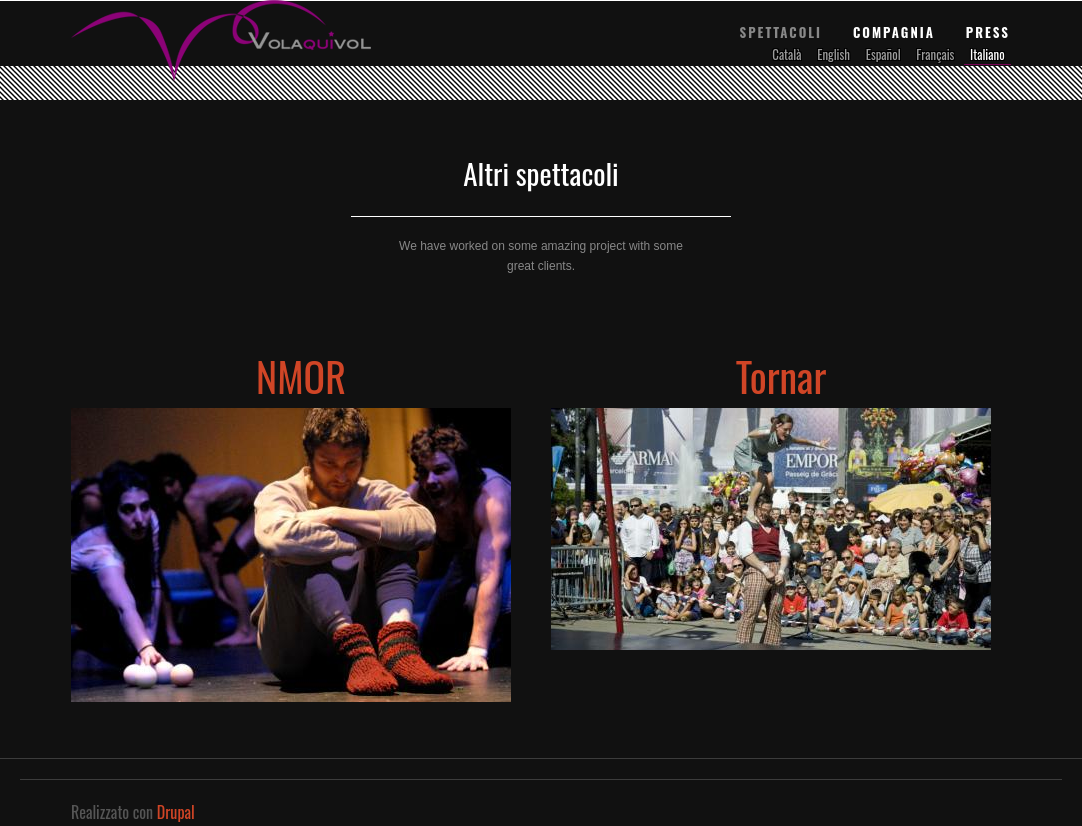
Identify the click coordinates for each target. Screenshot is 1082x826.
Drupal (176, 812)
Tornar (781, 376)
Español (883, 54)
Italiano (987, 54)
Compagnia (894, 32)
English (833, 54)
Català (786, 54)
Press (988, 32)
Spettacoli (780, 32)
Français (935, 54)
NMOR (301, 376)
